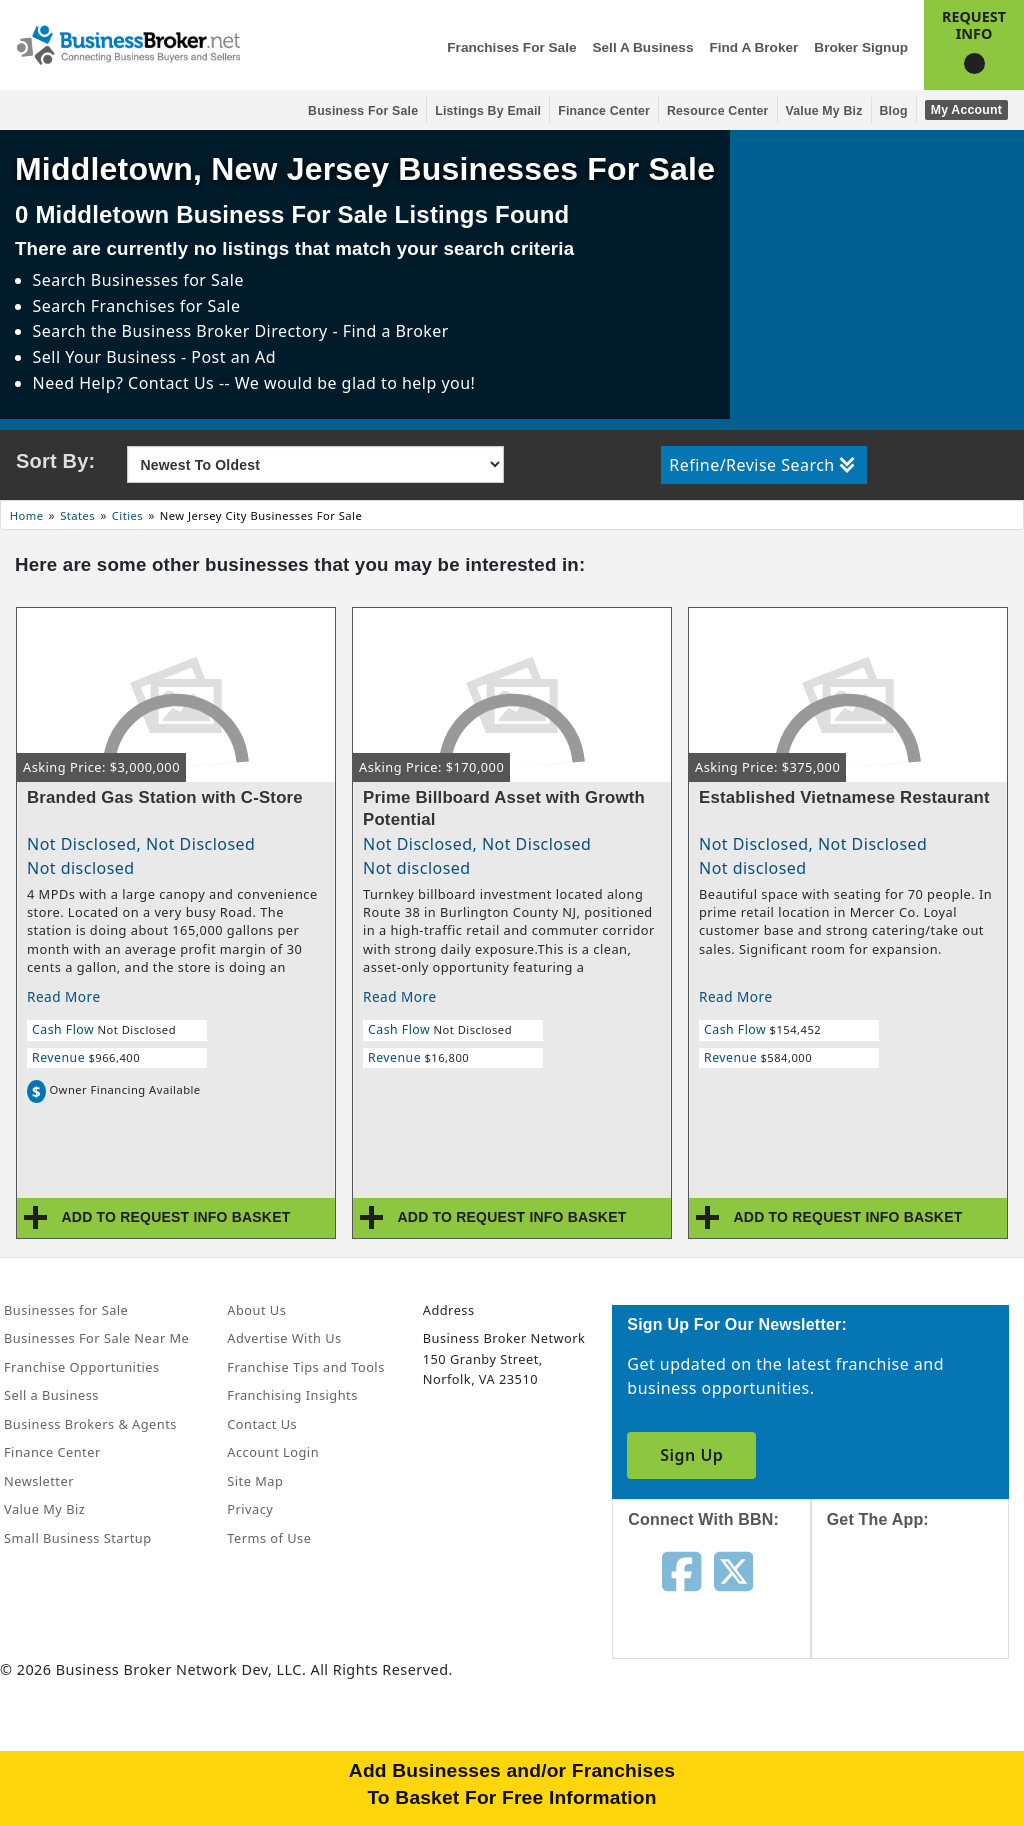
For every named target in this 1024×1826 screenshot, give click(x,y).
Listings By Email (488, 111)
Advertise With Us (284, 1338)
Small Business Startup (78, 1538)
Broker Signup (861, 47)
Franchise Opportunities (82, 1367)
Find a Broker (753, 47)
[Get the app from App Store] (925, 1612)
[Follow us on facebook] (681, 1570)
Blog (894, 111)
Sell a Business (642, 47)
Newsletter (39, 1481)
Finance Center (604, 111)
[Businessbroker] (128, 43)
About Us (256, 1310)
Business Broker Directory (225, 331)
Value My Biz (824, 111)
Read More (64, 996)
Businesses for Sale (167, 280)
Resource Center (718, 111)
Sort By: (55, 461)
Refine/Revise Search (761, 465)
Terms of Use (269, 1538)
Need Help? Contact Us (126, 383)
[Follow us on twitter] (733, 1570)
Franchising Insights (292, 1395)
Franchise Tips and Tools (305, 1367)
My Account (966, 110)
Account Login (273, 1452)
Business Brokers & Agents (90, 1424)
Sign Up (691, 1455)
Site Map (255, 1481)
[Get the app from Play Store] (925, 1748)
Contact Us (262, 1424)
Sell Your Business (107, 357)
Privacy (250, 1509)
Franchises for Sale (511, 47)
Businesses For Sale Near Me (96, 1338)
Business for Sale (363, 111)
